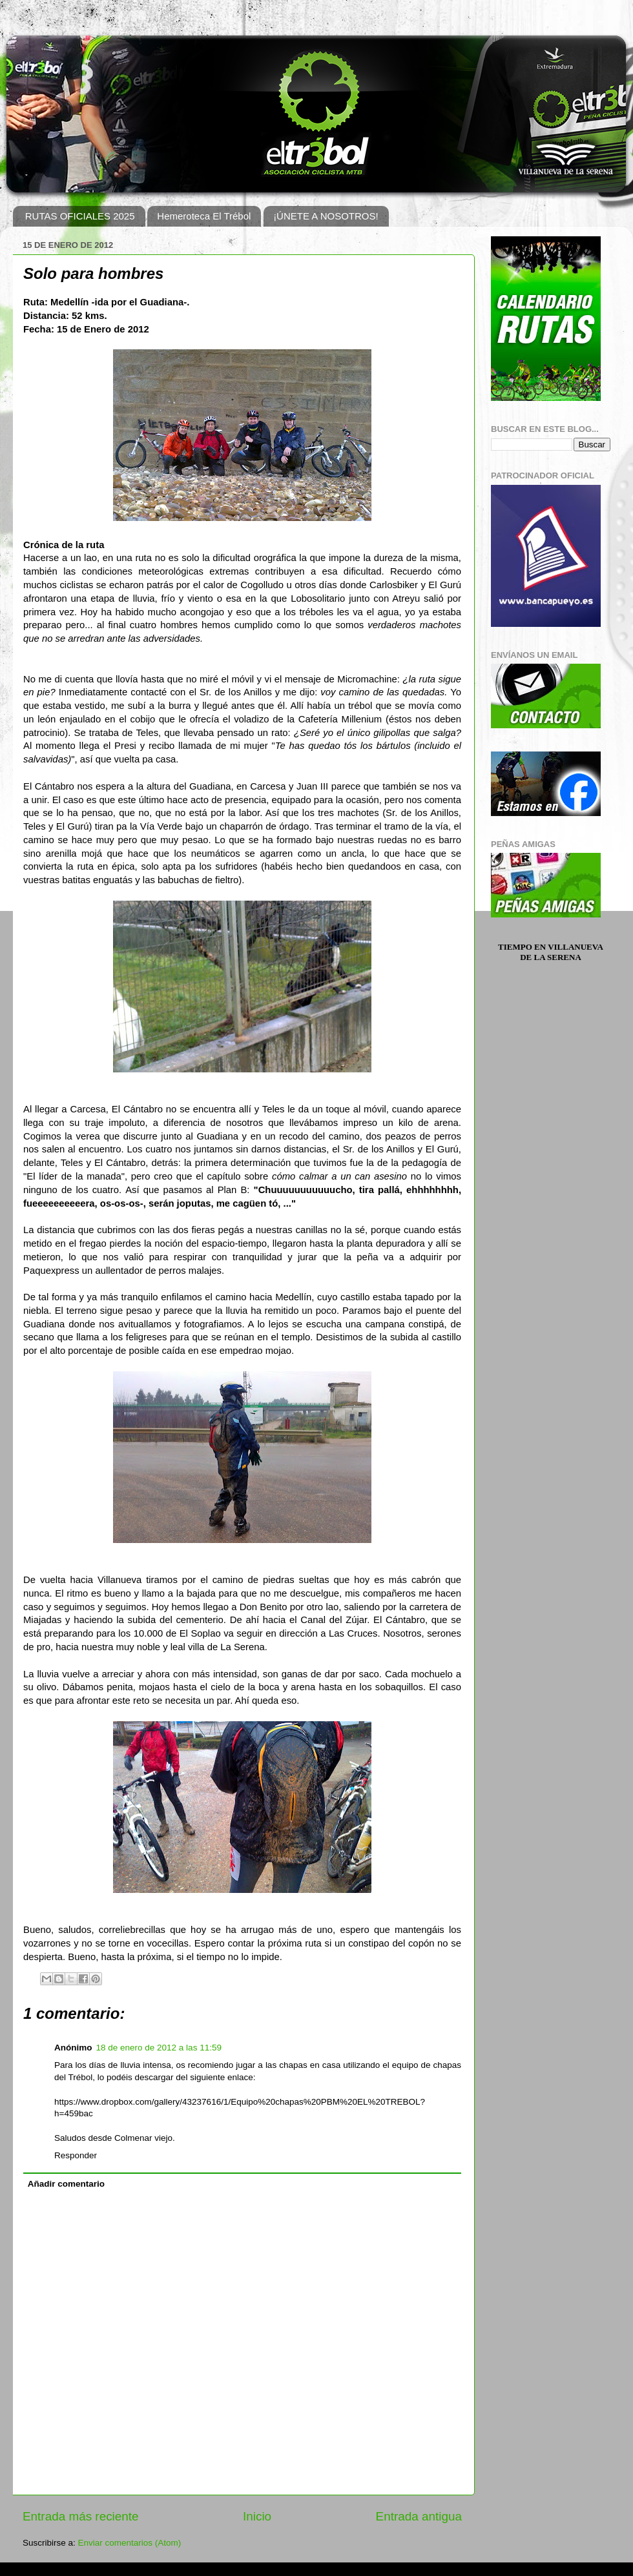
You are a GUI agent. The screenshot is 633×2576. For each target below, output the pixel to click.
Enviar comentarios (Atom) (130, 2543)
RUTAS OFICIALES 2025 (80, 215)
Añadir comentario (66, 2184)
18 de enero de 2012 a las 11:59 (159, 2047)
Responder (75, 2155)
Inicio (257, 2516)
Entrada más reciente (81, 2516)
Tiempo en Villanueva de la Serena (550, 952)
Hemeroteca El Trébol (204, 215)
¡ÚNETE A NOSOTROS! (326, 215)
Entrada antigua (419, 2516)
